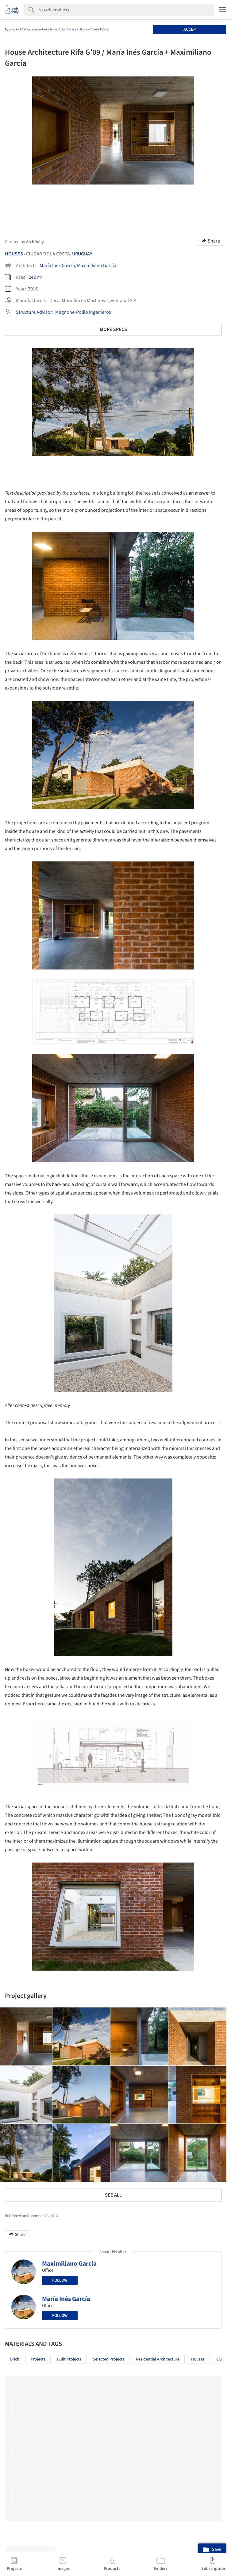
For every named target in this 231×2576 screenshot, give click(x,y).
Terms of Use (57, 29)
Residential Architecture (157, 2359)
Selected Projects (108, 2359)
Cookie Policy (99, 29)
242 (32, 277)
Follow (59, 2280)
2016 (33, 289)
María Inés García (57, 265)
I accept (189, 29)
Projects (38, 2359)
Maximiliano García (96, 265)
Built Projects (69, 2359)
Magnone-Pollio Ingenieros (83, 312)
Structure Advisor (34, 312)
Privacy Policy (76, 29)
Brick (14, 2359)
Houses (14, 254)
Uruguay (82, 254)
